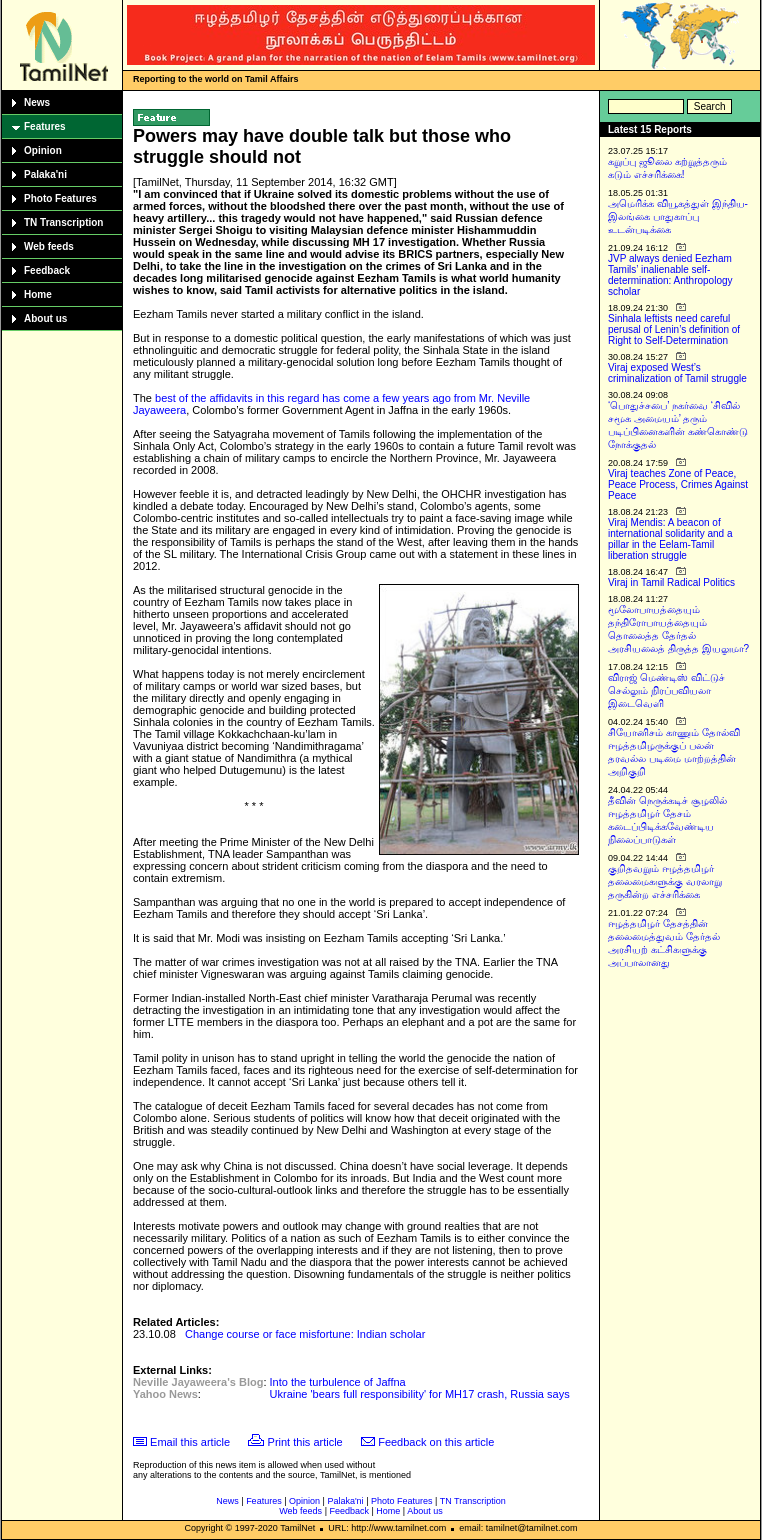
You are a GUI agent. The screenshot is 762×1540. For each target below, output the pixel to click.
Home (38, 294)
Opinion (43, 150)
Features (45, 126)
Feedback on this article (436, 1442)
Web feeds (49, 246)
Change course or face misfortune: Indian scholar (305, 1334)
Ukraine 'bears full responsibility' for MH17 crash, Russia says (420, 1394)
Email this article (190, 1442)
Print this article (305, 1442)
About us (45, 318)
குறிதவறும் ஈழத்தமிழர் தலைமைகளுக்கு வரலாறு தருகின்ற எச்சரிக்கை (665, 881)
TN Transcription (63, 222)
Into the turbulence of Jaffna (338, 1382)
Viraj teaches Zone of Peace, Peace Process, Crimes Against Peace (678, 484)
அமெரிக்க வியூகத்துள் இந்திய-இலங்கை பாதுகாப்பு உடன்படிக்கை (678, 216)
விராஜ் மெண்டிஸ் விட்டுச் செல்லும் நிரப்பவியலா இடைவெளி (666, 690)
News (37, 102)
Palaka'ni (45, 174)
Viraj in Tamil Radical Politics (671, 582)
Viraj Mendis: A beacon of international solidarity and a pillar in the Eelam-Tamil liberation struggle (670, 539)
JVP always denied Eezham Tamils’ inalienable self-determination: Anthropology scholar (670, 275)
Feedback (47, 270)
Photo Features (60, 198)
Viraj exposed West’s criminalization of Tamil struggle (677, 373)
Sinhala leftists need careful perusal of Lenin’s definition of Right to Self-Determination (674, 329)
